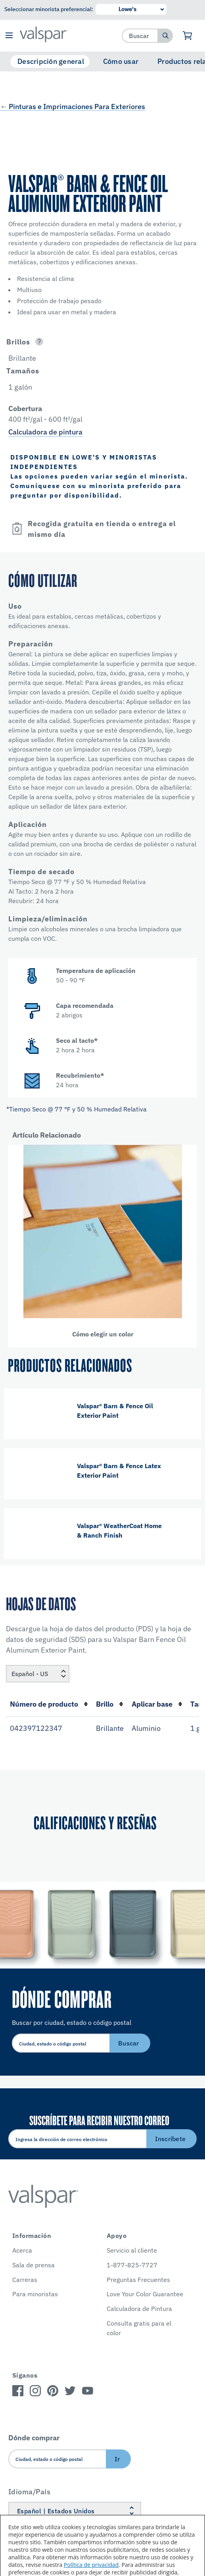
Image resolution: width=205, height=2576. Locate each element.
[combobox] (140, 35)
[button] (9, 36)
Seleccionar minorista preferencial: (48, 9)
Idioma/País (29, 2491)
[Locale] (37, 1674)
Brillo (109, 1704)
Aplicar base (157, 1704)
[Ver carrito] (187, 35)
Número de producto (49, 1704)
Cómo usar (120, 61)
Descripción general (50, 61)
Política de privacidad (91, 2564)
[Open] (39, 341)
